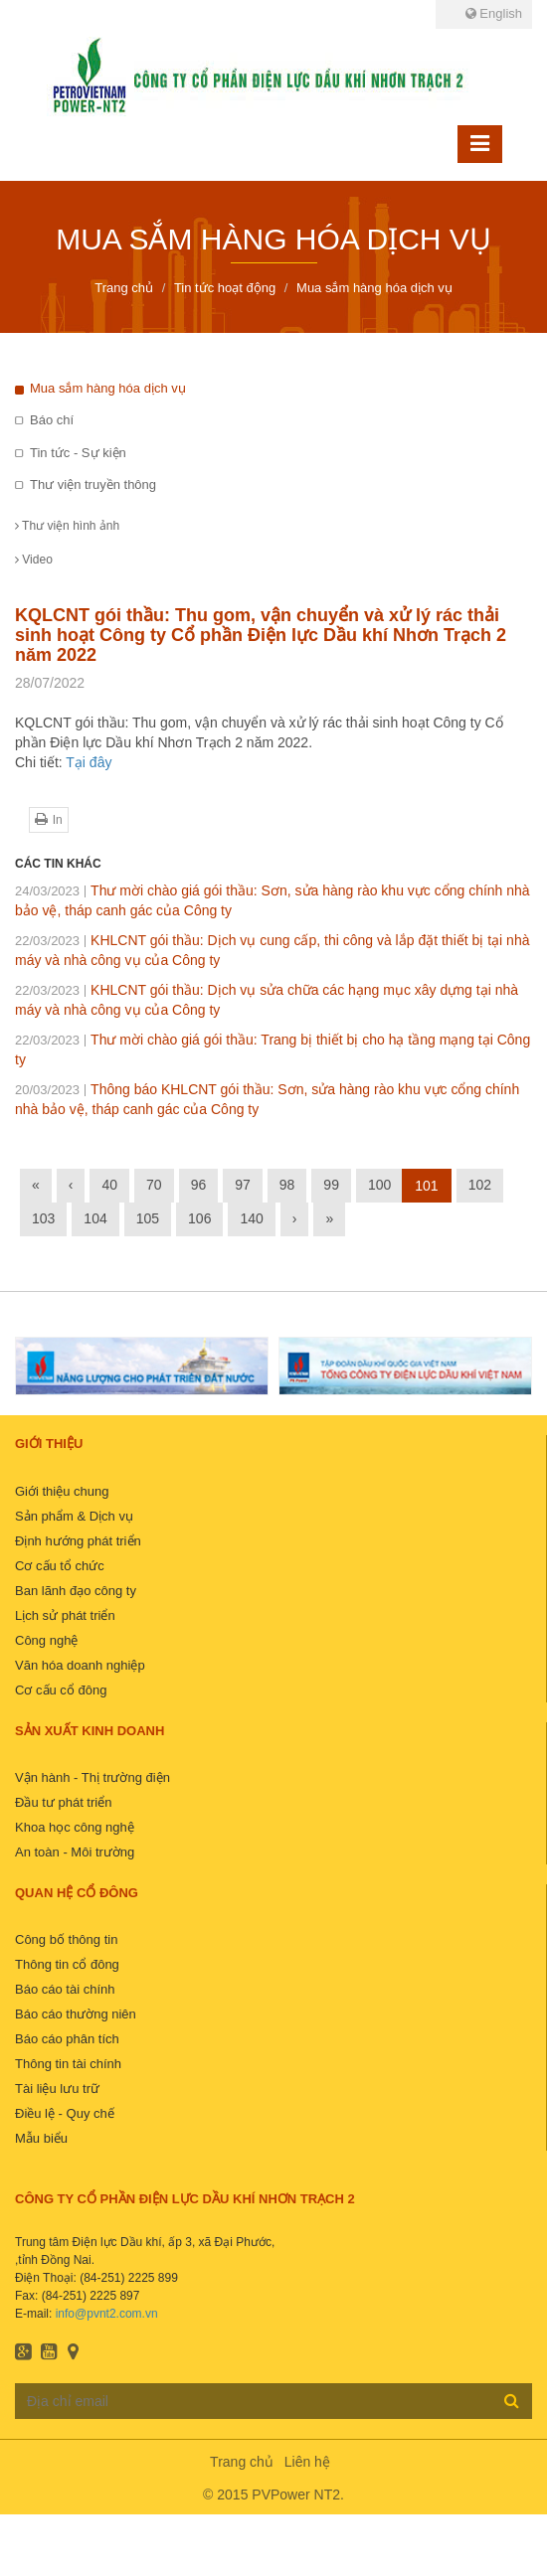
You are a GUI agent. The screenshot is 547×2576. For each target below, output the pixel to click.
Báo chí (52, 419)
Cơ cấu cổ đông (60, 1690)
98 (287, 1185)
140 (251, 1218)
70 (154, 1185)
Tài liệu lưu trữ (57, 2088)
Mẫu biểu (41, 2138)
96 (199, 1185)
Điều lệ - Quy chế (64, 2113)
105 (147, 1218)
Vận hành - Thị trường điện (92, 1777)
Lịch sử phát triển (65, 1615)
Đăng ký (511, 2400)
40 (109, 1185)
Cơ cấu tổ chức (59, 1565)
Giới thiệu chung (62, 1491)
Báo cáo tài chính (64, 1989)
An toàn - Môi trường (74, 1852)
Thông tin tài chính (68, 2063)
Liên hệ (307, 2462)
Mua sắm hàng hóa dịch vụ (108, 388)
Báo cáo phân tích (67, 2038)
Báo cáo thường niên (75, 2014)
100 (379, 1185)
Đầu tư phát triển (63, 1802)
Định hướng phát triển (78, 1540)
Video (34, 559)
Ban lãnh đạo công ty (75, 1590)
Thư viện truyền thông (93, 484)
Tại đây (88, 762)
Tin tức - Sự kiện (78, 452)
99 (331, 1185)
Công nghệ (46, 1640)
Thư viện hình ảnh (67, 526)
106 (199, 1218)
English (493, 13)
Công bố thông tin (66, 1939)
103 (43, 1218)
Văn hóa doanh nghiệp (80, 1665)
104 (95, 1218)
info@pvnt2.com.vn (107, 2314)
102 (479, 1185)
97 (243, 1185)
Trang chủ (242, 2462)
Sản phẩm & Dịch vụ (74, 1516)
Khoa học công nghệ (74, 1827)
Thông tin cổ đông (67, 1964)
